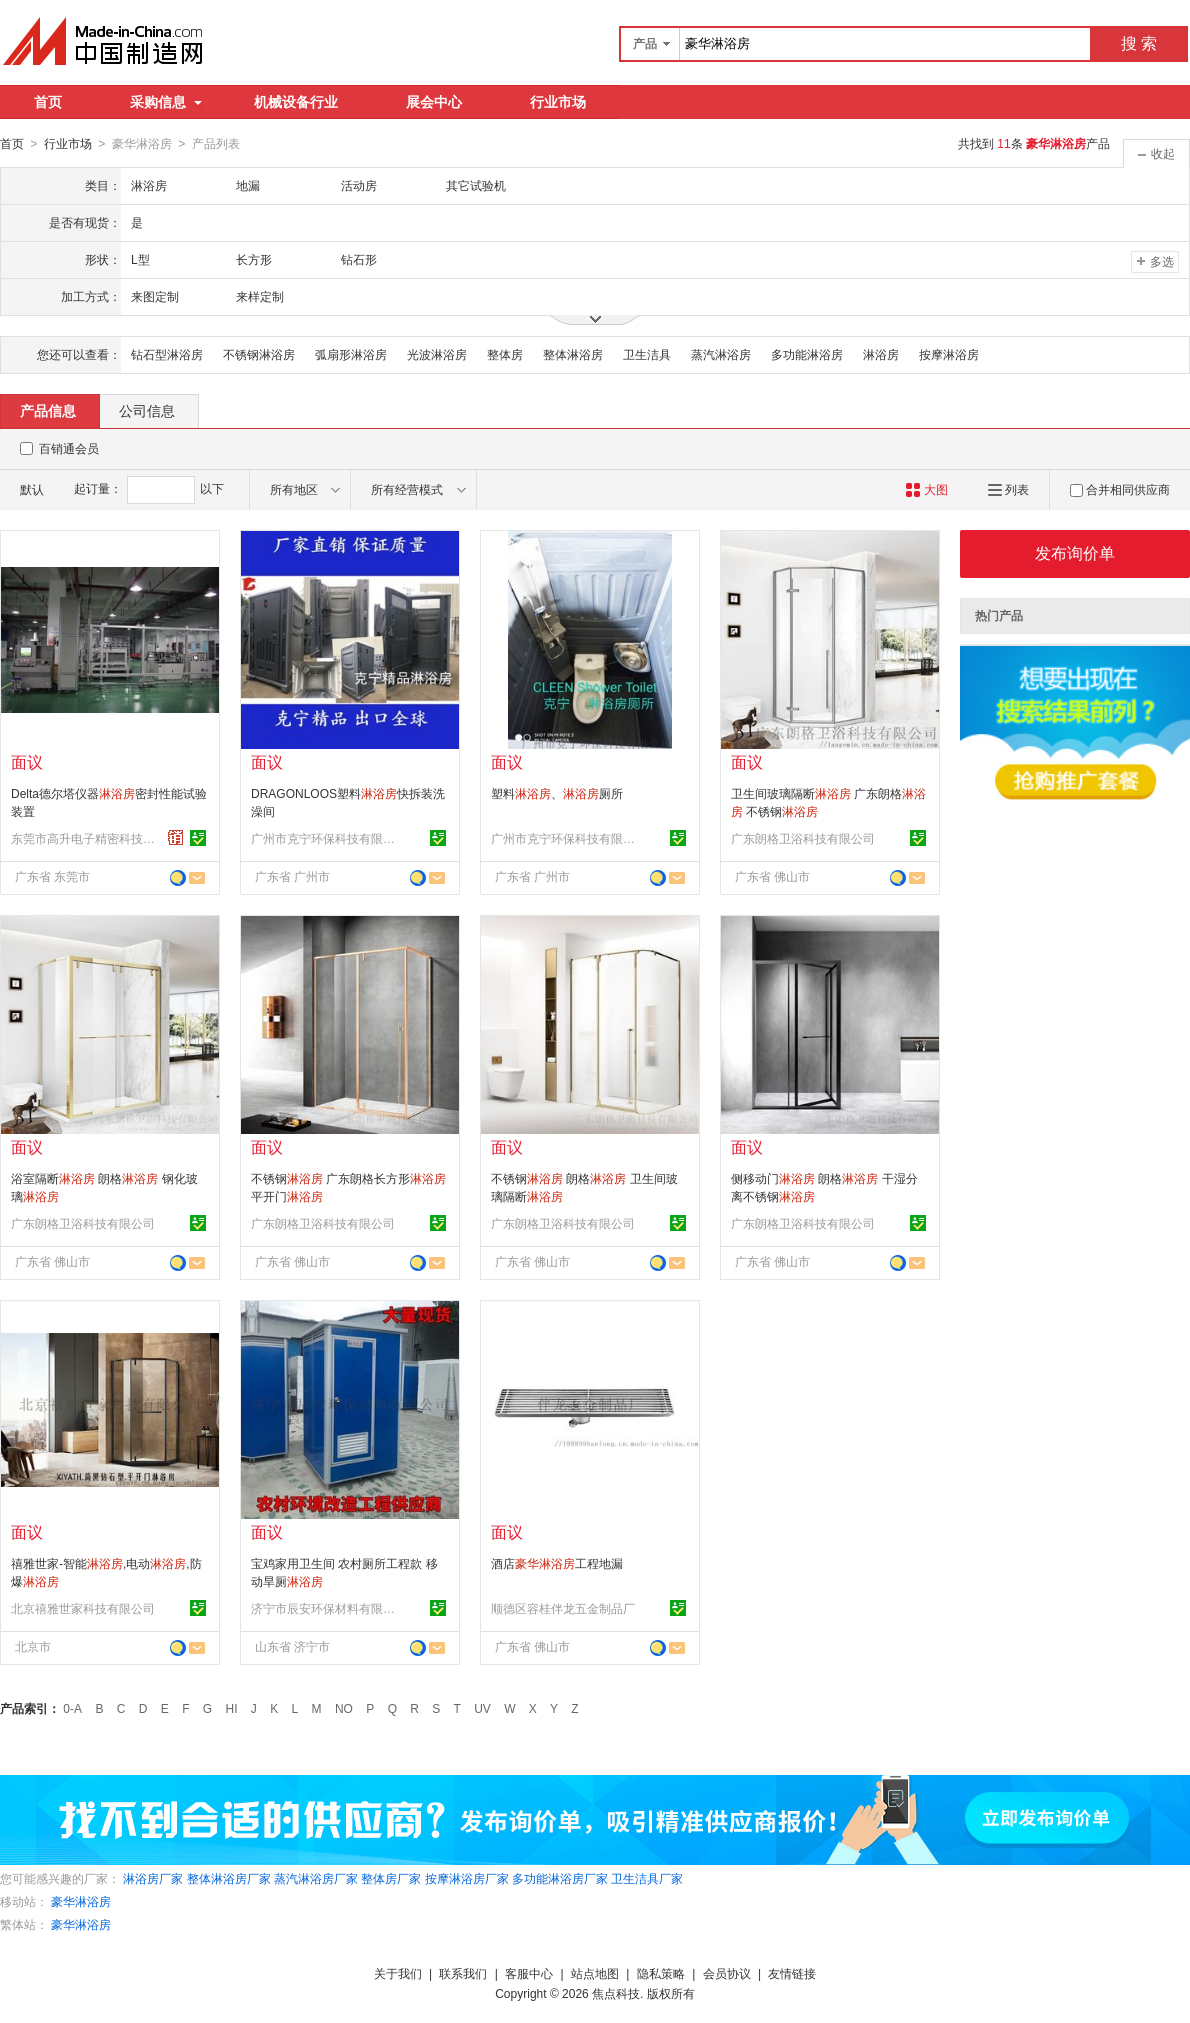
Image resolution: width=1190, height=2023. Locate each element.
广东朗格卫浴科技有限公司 (803, 838)
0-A (72, 1708)
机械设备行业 (296, 102)
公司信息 (147, 410)
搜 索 (1139, 43)
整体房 (505, 354)
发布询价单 (1075, 552)
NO (344, 1708)
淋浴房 (881, 354)
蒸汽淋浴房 (721, 354)
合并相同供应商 (1120, 489)
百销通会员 (69, 448)
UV (482, 1708)
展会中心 (434, 102)
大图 (926, 489)
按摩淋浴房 (949, 354)
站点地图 (595, 1973)
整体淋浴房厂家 (229, 1878)
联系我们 (463, 1973)
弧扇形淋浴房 (351, 354)
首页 (48, 102)
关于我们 (398, 1973)
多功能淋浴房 (807, 354)
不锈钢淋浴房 (259, 354)
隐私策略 (661, 1973)
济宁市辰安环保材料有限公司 (326, 1608)
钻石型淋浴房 (167, 354)
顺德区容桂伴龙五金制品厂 (563, 1608)
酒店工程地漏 (557, 1563)
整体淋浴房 (573, 354)
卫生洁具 (647, 354)
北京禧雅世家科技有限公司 (83, 1608)
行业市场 (558, 102)
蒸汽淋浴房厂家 (316, 1878)
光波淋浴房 (437, 354)
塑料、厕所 (557, 793)
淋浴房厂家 (153, 1878)
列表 (1008, 489)
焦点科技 (616, 1993)
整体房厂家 (391, 1878)
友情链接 (792, 1973)
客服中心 (529, 1973)
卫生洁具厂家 (647, 1878)
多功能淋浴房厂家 (560, 1878)
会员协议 (727, 1973)
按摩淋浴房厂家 (467, 1878)
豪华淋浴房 (81, 1901)
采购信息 (166, 102)
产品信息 (48, 410)
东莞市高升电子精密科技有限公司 (86, 838)
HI (232, 1708)
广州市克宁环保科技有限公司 (326, 838)
